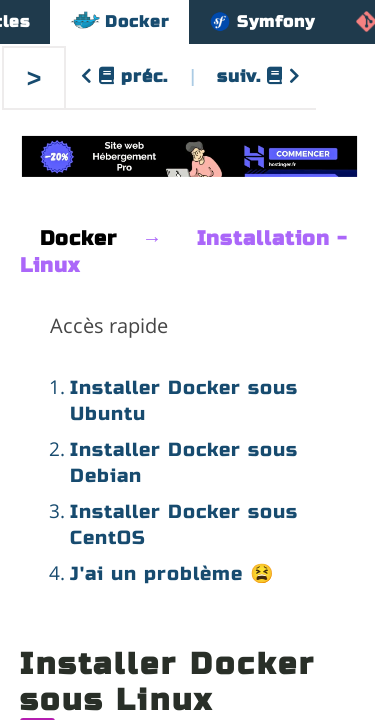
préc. (124, 76)
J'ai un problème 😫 (172, 573)
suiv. (259, 76)
